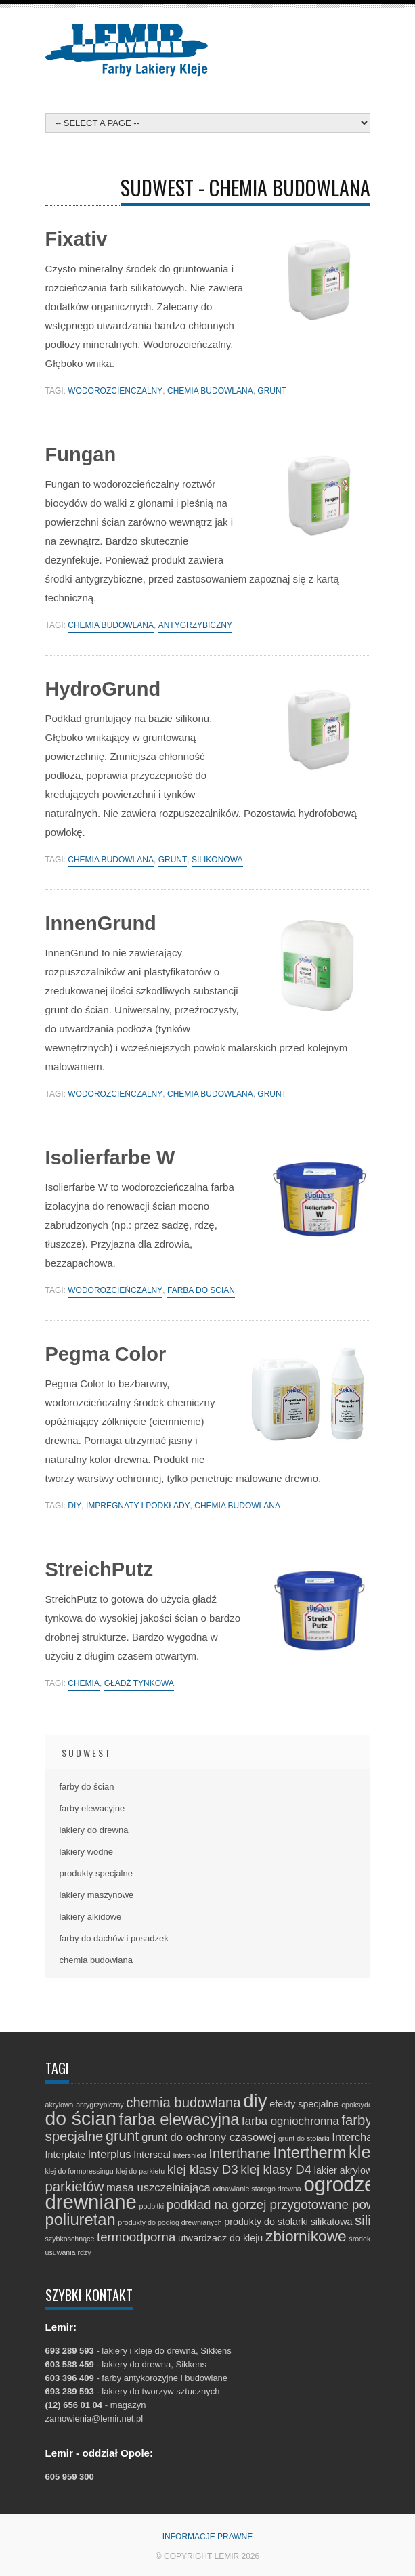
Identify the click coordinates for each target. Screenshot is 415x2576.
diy (74, 1506)
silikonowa (217, 860)
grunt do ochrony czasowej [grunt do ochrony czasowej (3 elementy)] (208, 2137)
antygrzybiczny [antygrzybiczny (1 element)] (99, 2104)
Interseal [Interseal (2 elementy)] (152, 2154)
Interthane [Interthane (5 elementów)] (239, 2153)
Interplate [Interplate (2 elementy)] (65, 2154)
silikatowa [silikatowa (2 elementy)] (332, 2221)
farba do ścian (201, 1290)
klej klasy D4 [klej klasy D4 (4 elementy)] (275, 2169)
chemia (84, 1683)
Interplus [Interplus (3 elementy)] (109, 2154)
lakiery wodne (87, 1851)
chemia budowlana (210, 391)
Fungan (80, 454)
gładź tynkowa (139, 1683)
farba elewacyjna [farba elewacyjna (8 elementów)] (179, 2119)
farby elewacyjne (92, 1808)
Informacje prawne (207, 2536)
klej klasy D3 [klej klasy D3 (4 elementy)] (202, 2169)
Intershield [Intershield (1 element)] (189, 2155)
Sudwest (87, 1753)
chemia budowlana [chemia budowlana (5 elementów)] (183, 2102)
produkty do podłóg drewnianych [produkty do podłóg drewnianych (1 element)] (169, 2222)
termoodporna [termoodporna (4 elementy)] (136, 2237)
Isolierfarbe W (110, 1157)
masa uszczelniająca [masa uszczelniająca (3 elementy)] (158, 2187)
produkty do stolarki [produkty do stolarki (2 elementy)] (266, 2221)
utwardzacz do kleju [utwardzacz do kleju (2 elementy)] (220, 2238)
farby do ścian (87, 1786)
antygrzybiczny (195, 625)
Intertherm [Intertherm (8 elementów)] (309, 2152)
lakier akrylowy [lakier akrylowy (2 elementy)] (346, 2170)
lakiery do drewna (94, 1830)
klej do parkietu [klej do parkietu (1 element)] (140, 2171)
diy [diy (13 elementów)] (255, 2100)
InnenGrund (100, 923)
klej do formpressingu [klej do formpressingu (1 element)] (79, 2171)
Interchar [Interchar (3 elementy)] (354, 2137)
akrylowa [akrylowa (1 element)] (59, 2104)
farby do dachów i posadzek (114, 1938)
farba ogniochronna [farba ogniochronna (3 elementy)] (290, 2121)
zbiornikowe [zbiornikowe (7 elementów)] (306, 2236)
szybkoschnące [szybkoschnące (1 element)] (70, 2239)
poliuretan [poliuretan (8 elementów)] (80, 2220)
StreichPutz (99, 1569)
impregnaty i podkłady (138, 1506)
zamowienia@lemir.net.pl (94, 2418)
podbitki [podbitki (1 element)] (151, 2206)
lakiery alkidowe (91, 1917)
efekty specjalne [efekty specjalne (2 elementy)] (303, 2103)
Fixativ (76, 239)
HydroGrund (103, 689)
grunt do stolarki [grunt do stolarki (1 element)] (304, 2138)
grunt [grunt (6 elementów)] (122, 2136)
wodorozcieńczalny (115, 391)
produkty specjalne (96, 1873)
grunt (271, 391)
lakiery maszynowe (97, 1895)
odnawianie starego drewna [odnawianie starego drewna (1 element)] (257, 2188)
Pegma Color (106, 1354)
